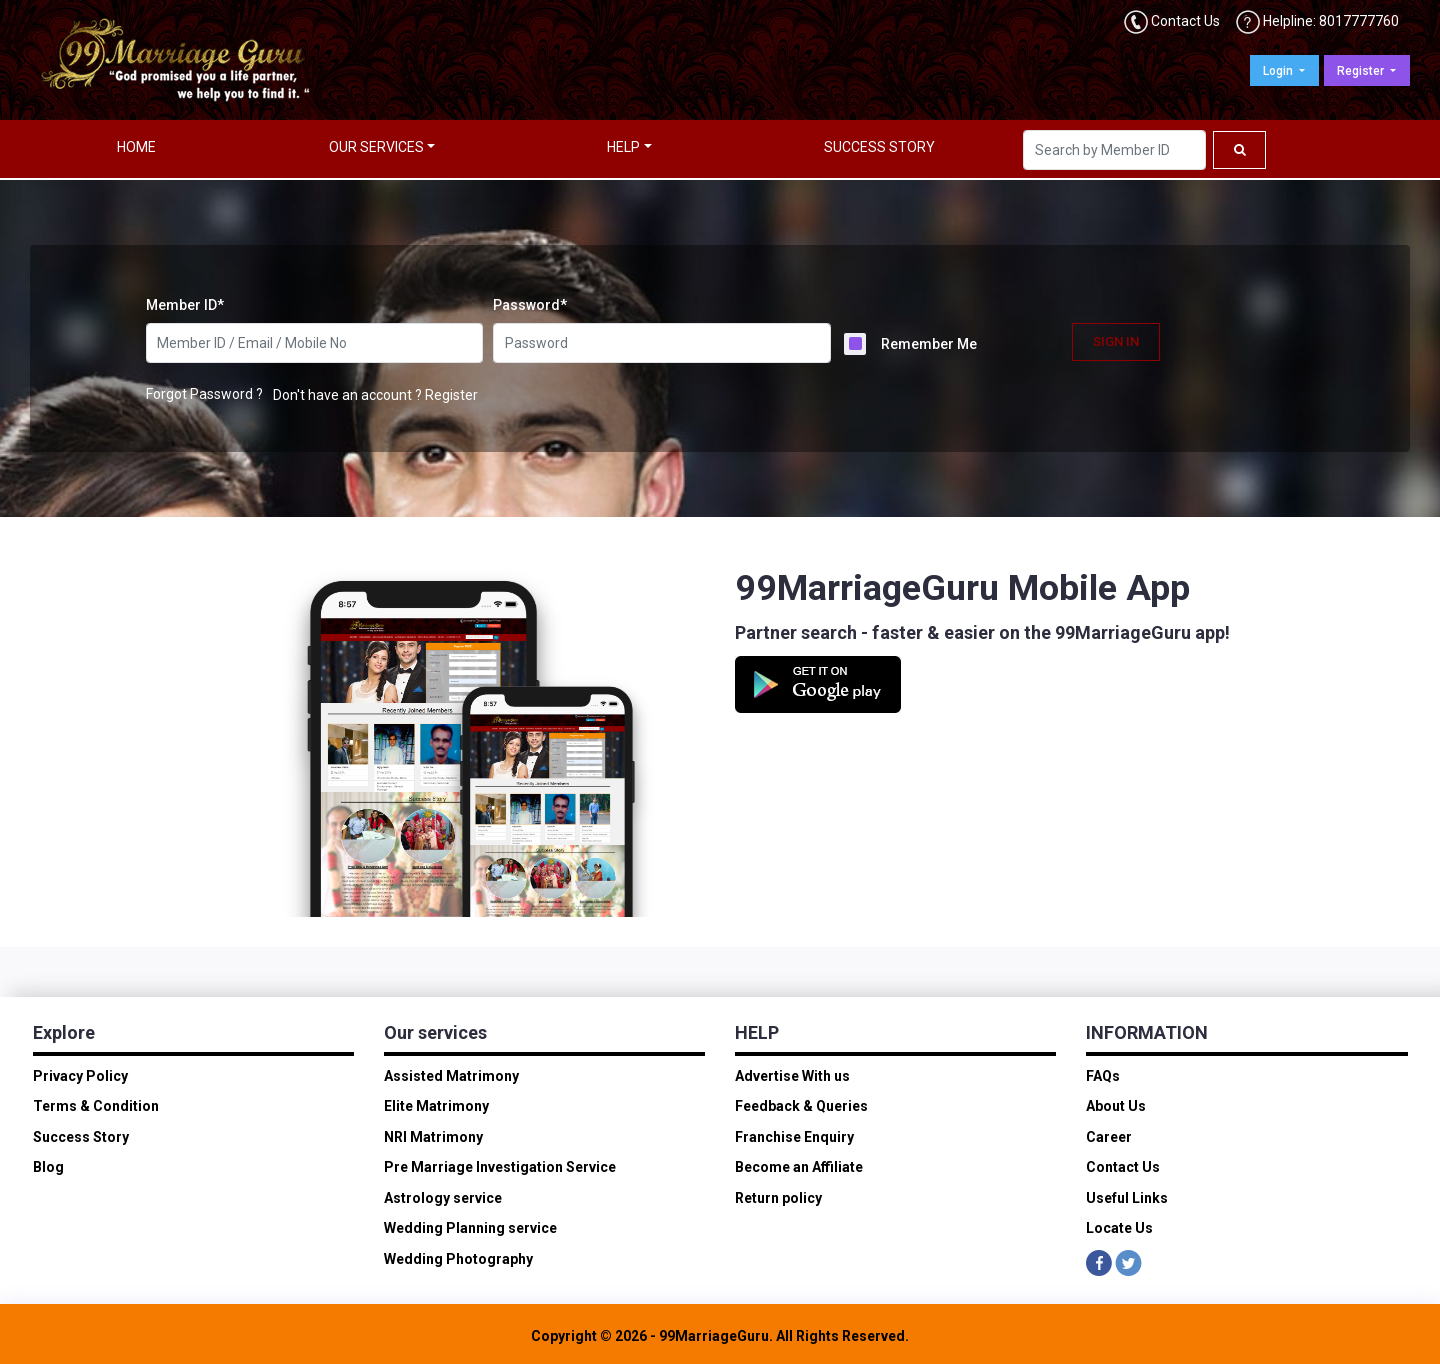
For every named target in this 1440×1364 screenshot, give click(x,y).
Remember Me (929, 344)
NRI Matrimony (433, 1137)
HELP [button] (623, 147)
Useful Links (1127, 1198)
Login (1279, 71)
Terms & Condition (96, 1106)
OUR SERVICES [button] (376, 147)
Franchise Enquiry (794, 1137)
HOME (136, 147)
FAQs (1103, 1076)
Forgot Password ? (204, 394)
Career (1109, 1137)
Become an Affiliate (799, 1167)
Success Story (81, 1137)
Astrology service (443, 1198)
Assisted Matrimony (451, 1076)
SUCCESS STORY (879, 147)
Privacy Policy (80, 1076)
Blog (48, 1167)
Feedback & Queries (801, 1106)
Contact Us (1185, 21)
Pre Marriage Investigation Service (500, 1167)
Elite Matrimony (436, 1106)
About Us (1116, 1106)
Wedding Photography (458, 1259)
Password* (530, 305)
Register (1362, 71)
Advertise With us (792, 1076)
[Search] (1114, 150)
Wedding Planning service (470, 1228)
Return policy (778, 1198)
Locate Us (1119, 1228)
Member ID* (185, 305)
